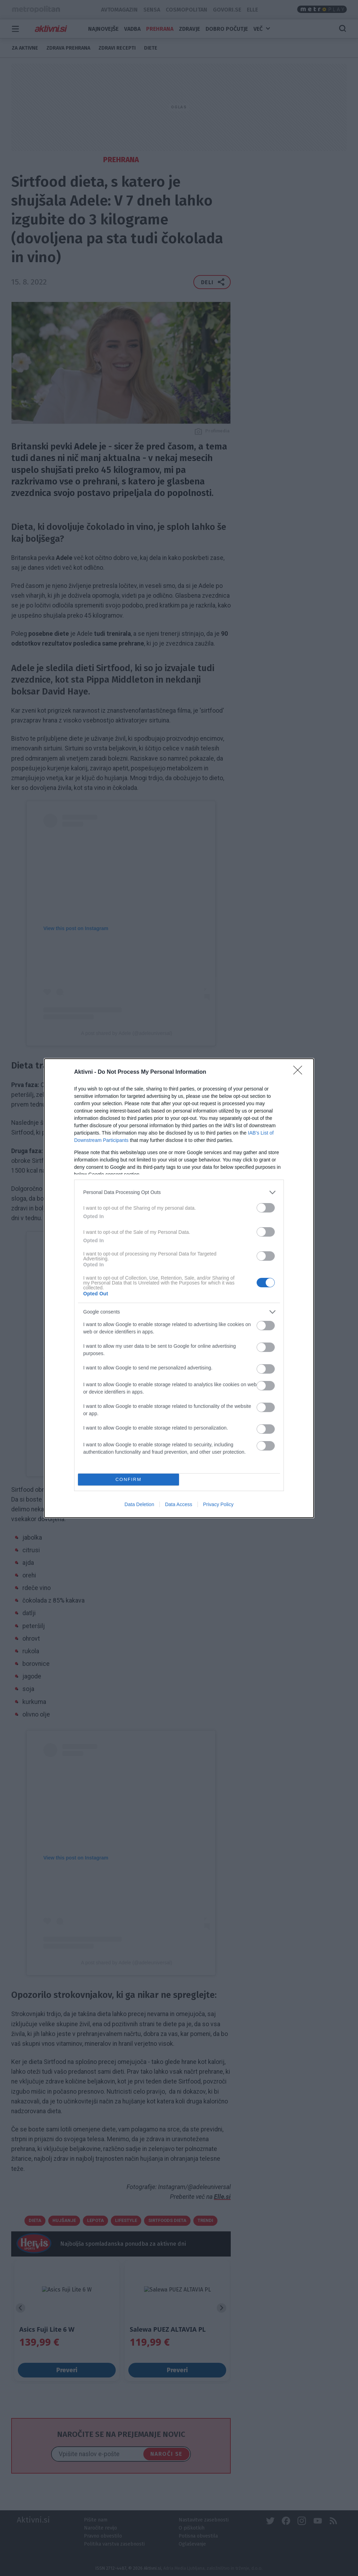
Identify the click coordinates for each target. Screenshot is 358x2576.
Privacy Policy (218, 1504)
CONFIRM (128, 1479)
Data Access (178, 1504)
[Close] (300, 1072)
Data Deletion (139, 1504)
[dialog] (179, 1288)
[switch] (266, 1208)
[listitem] (179, 1192)
